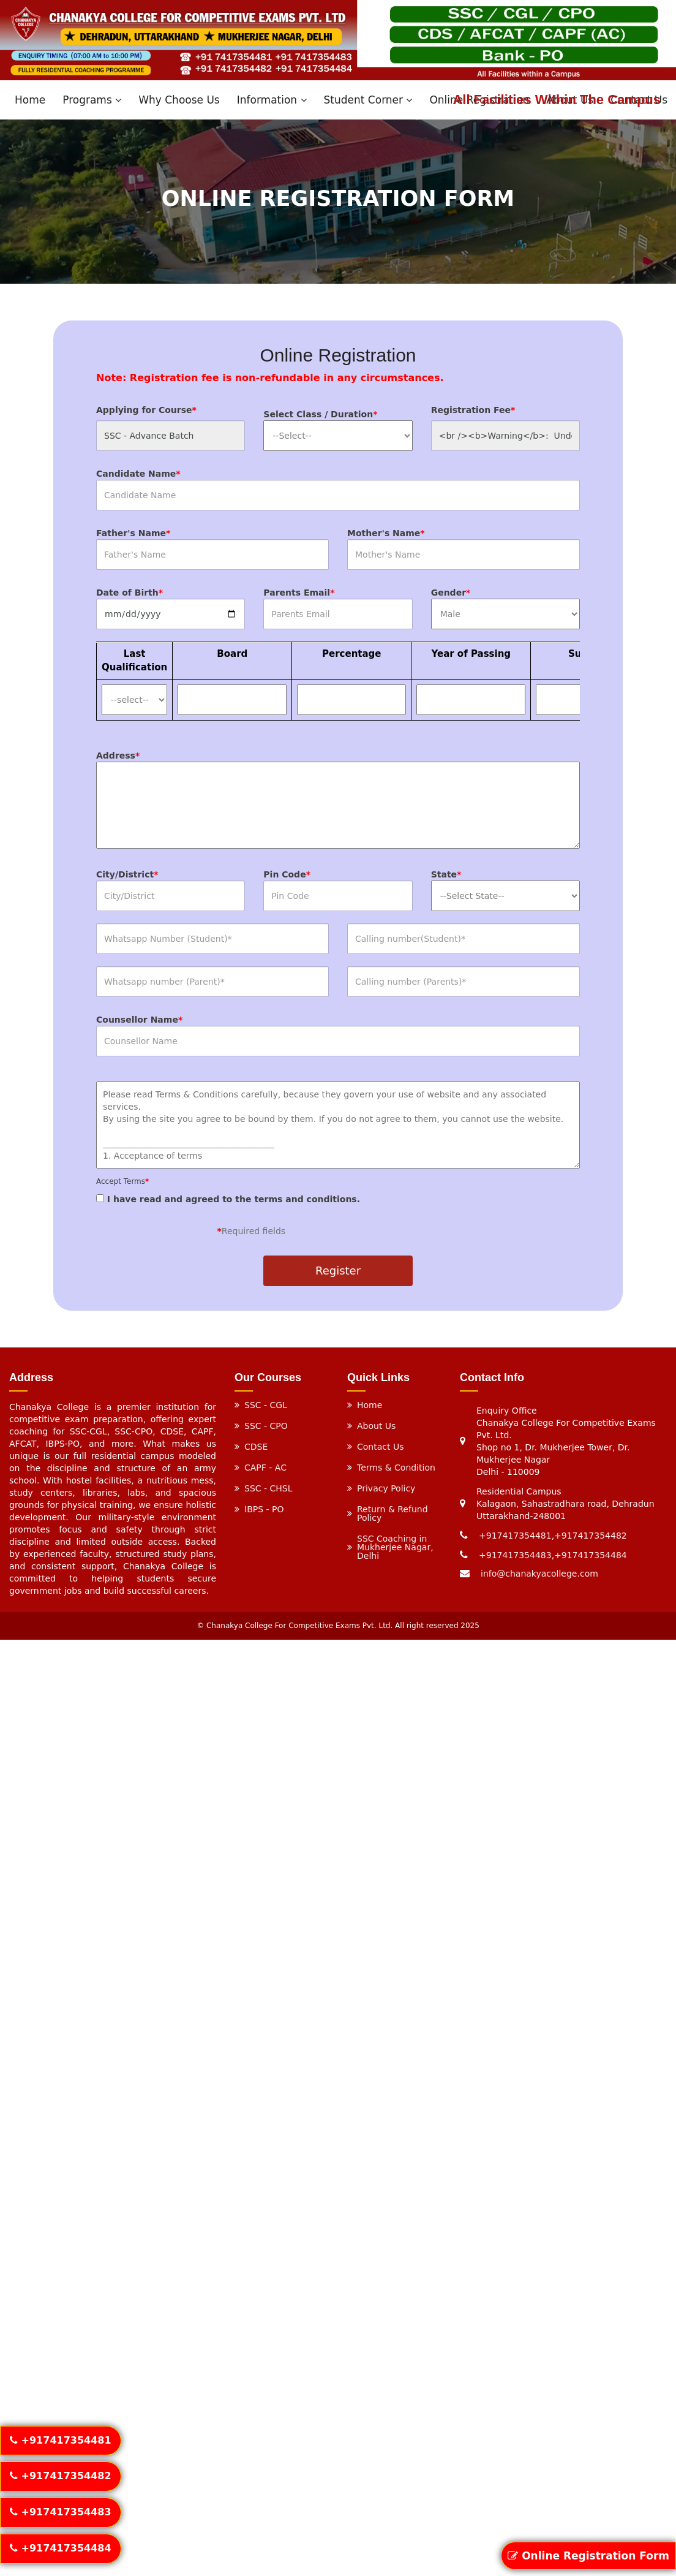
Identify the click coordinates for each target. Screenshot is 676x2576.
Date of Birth (129, 592)
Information (272, 100)
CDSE (256, 1446)
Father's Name (133, 533)
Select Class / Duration (320, 414)
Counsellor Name (139, 1020)
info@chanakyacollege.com (539, 1573)
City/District (127, 874)
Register (338, 1270)
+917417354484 (590, 1555)
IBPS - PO (264, 1509)
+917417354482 (590, 1535)
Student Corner (368, 100)
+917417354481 (515, 1535)
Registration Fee (473, 410)
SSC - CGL (265, 1405)
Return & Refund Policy (392, 1513)
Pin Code (286, 874)
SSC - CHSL (268, 1488)
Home (30, 100)
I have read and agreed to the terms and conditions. (338, 1191)
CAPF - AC (265, 1467)
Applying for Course (146, 410)
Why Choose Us (179, 100)
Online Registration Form (588, 2556)
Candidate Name (138, 474)
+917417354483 (515, 1555)
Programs (91, 100)
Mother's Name (386, 533)
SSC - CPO (266, 1426)
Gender (451, 592)
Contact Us (380, 1446)
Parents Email (298, 592)
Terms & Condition (396, 1467)
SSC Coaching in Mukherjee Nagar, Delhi (395, 1547)
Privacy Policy (386, 1488)
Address (118, 755)
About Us (376, 1426)
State (446, 874)
